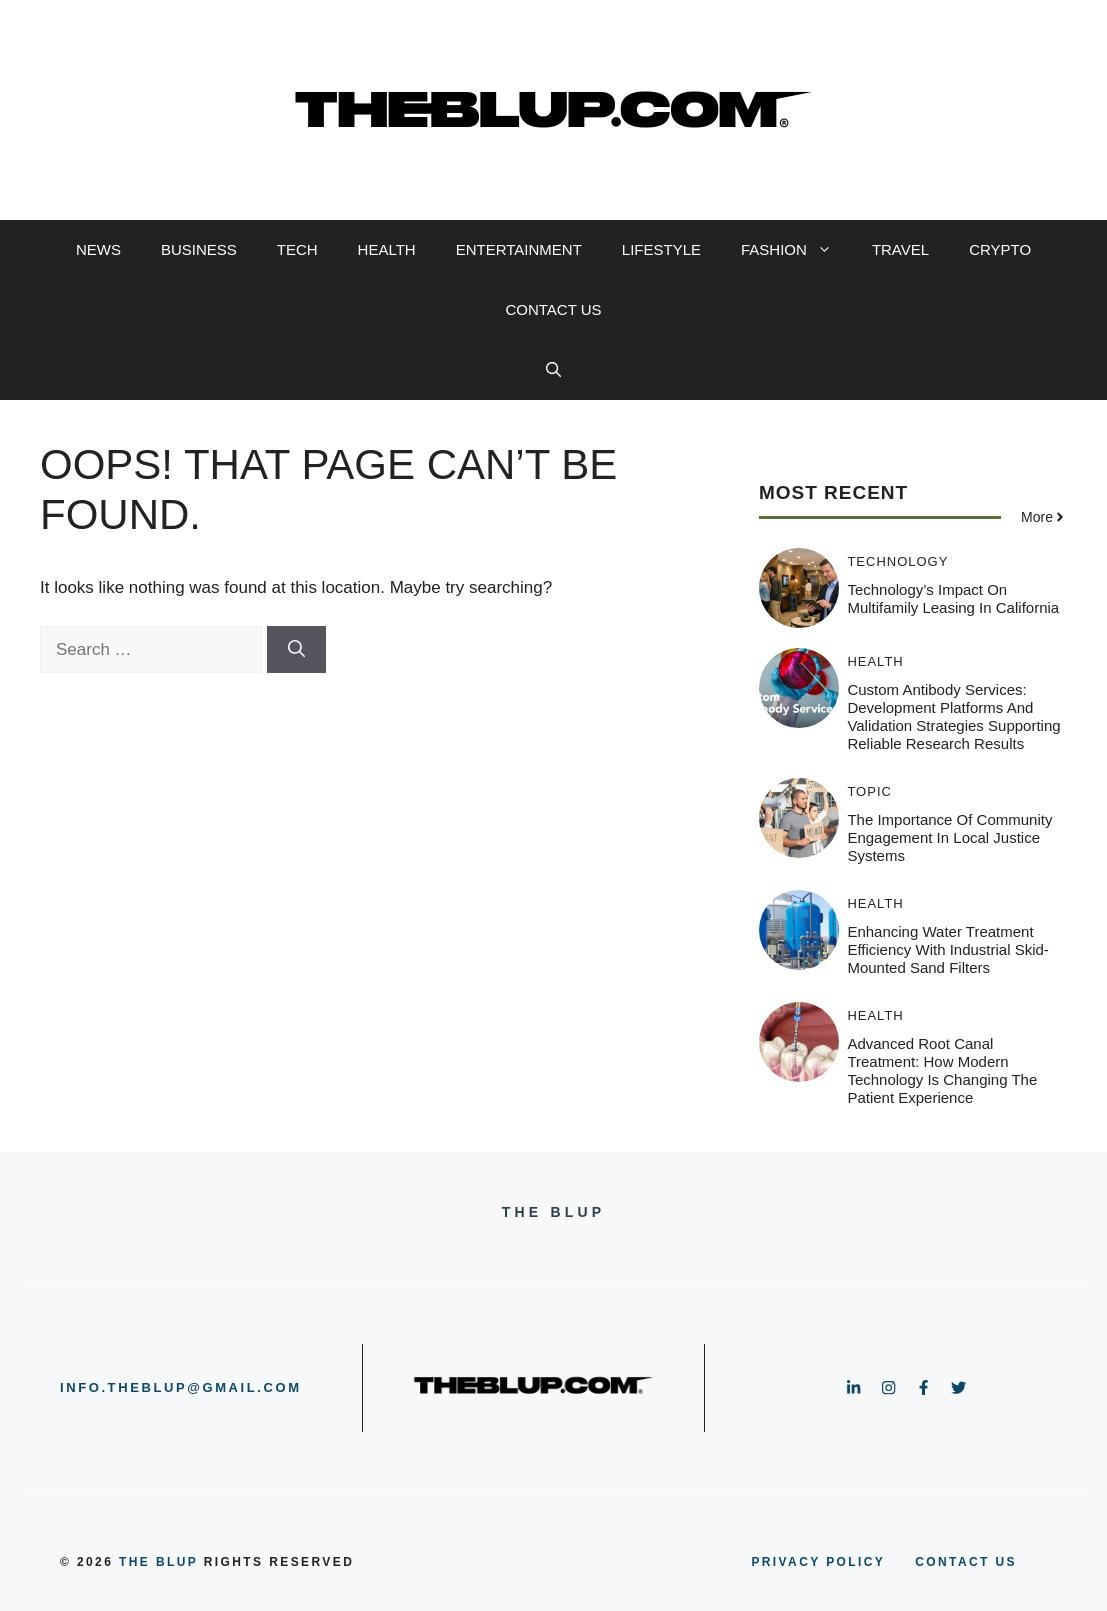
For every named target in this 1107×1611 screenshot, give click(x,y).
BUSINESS (199, 249)
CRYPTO (1000, 249)
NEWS (98, 249)
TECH (297, 249)
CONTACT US (553, 309)
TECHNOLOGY (897, 561)
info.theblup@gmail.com (181, 1387)
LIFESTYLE (661, 249)
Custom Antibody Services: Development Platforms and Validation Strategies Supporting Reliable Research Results (953, 716)
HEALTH (387, 249)
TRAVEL (900, 249)
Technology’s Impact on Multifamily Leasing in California (953, 598)
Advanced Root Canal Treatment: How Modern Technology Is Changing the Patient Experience (942, 1070)
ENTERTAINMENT (519, 249)
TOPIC (869, 791)
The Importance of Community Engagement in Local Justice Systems (949, 837)
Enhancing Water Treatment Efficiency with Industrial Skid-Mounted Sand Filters (947, 949)
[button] (553, 370)
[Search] (296, 650)
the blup (158, 1562)
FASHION (796, 250)
